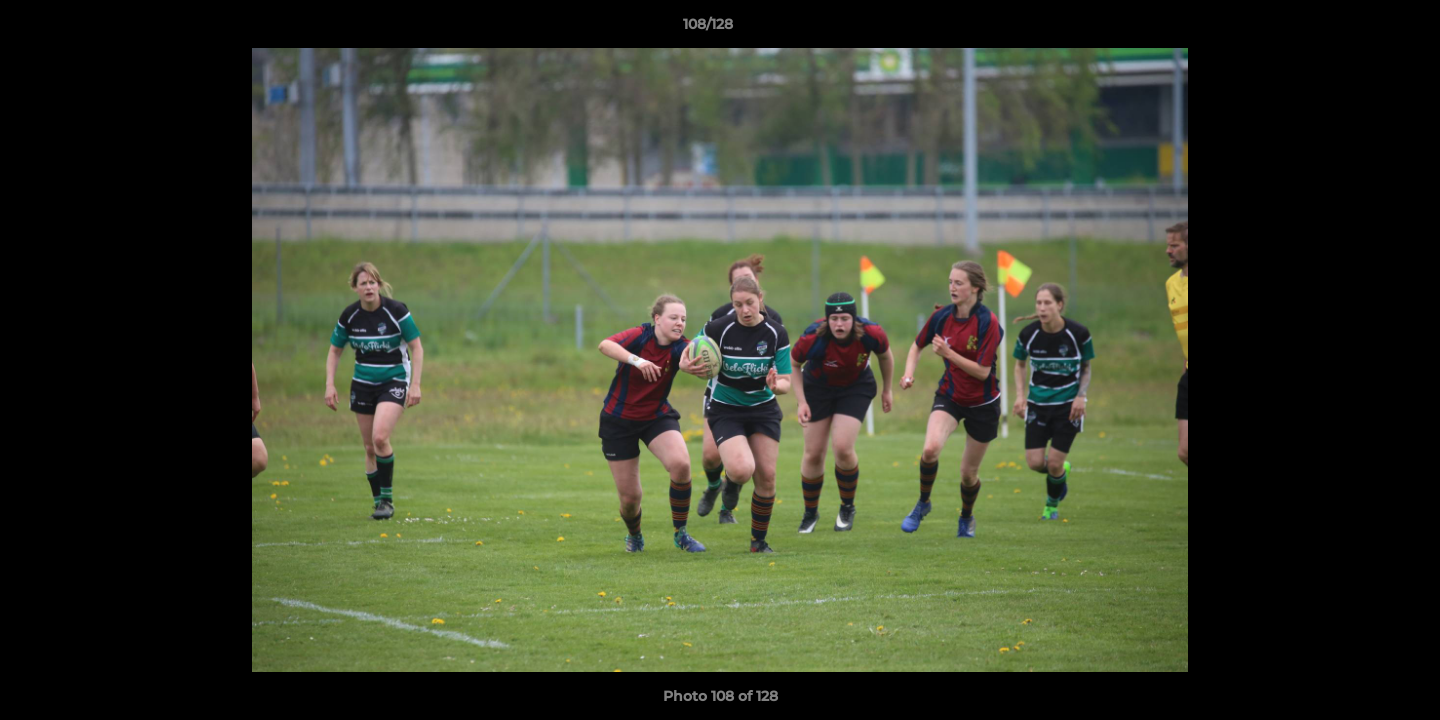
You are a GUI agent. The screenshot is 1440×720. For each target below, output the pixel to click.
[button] (1356, 29)
